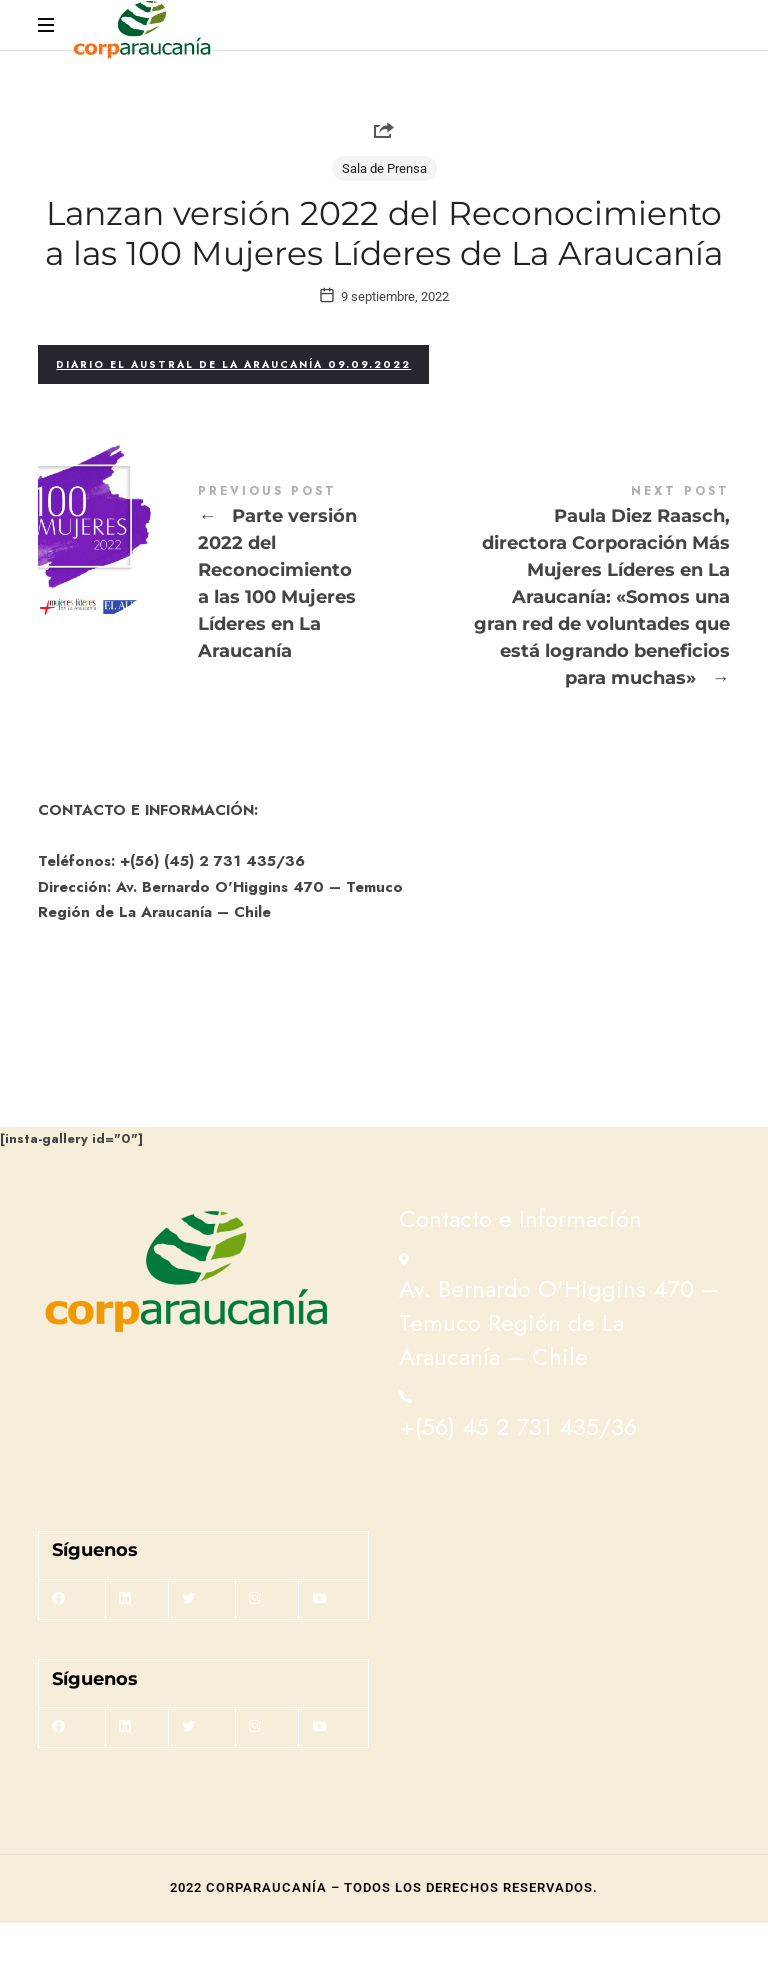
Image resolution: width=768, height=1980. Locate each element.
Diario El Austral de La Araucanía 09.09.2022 (233, 421)
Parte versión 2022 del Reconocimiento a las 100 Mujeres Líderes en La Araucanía (211, 632)
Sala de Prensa (384, 168)
